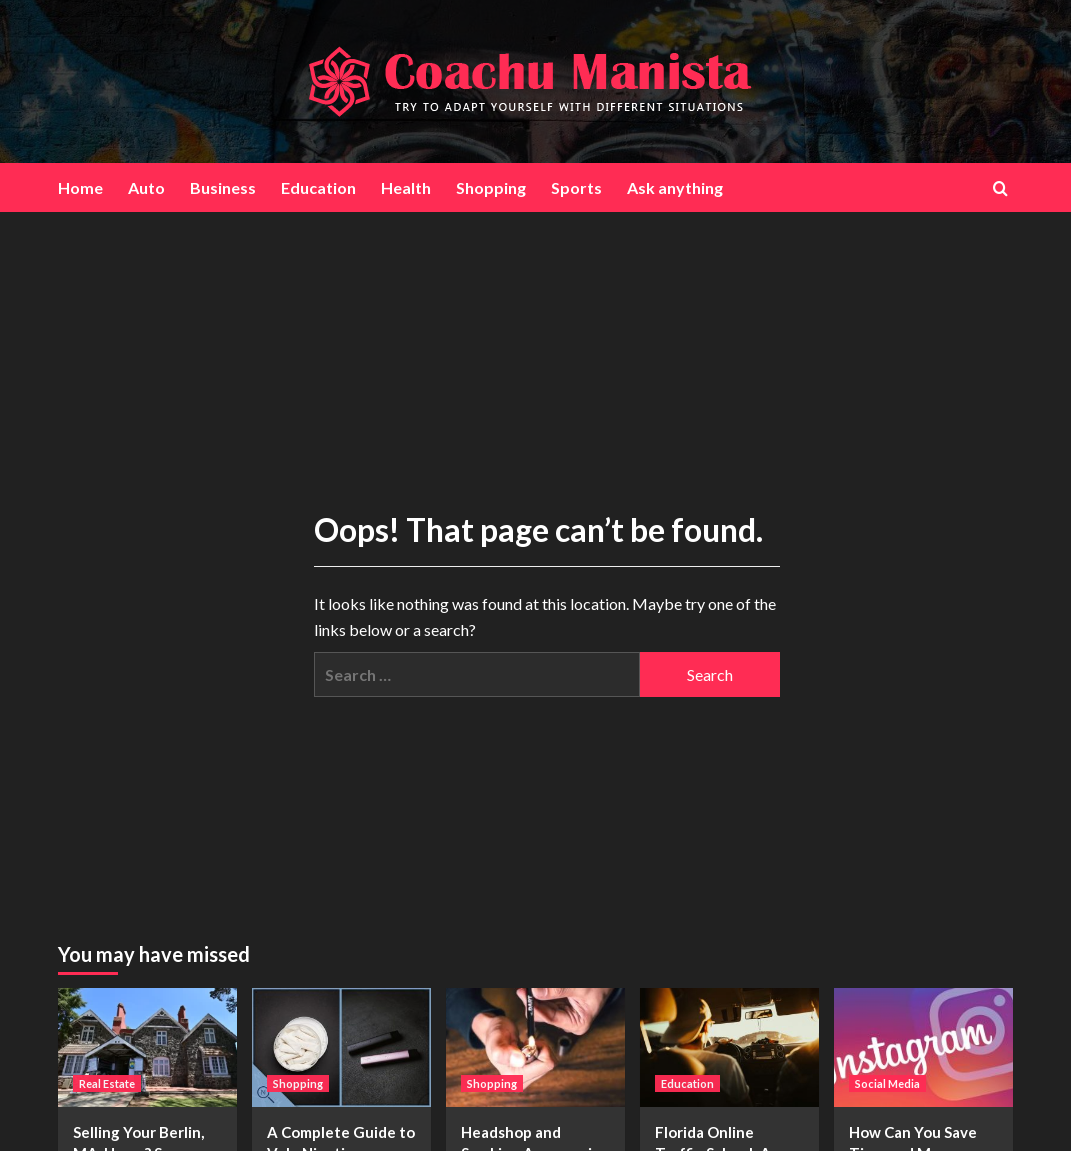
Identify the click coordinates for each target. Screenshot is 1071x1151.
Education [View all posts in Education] (687, 1083)
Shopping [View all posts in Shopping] (298, 1083)
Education (318, 187)
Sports (576, 187)
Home (80, 187)
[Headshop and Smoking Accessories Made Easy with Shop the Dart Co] (535, 1047)
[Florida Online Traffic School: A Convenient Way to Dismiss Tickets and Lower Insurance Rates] (729, 1047)
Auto (146, 187)
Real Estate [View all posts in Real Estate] (107, 1083)
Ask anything (675, 187)
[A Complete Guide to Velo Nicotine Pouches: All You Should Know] (341, 1047)
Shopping (491, 187)
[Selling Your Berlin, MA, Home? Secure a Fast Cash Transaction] (147, 1047)
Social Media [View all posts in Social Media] (887, 1083)
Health (406, 187)
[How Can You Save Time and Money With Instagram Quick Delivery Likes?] (923, 1047)
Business (223, 187)
